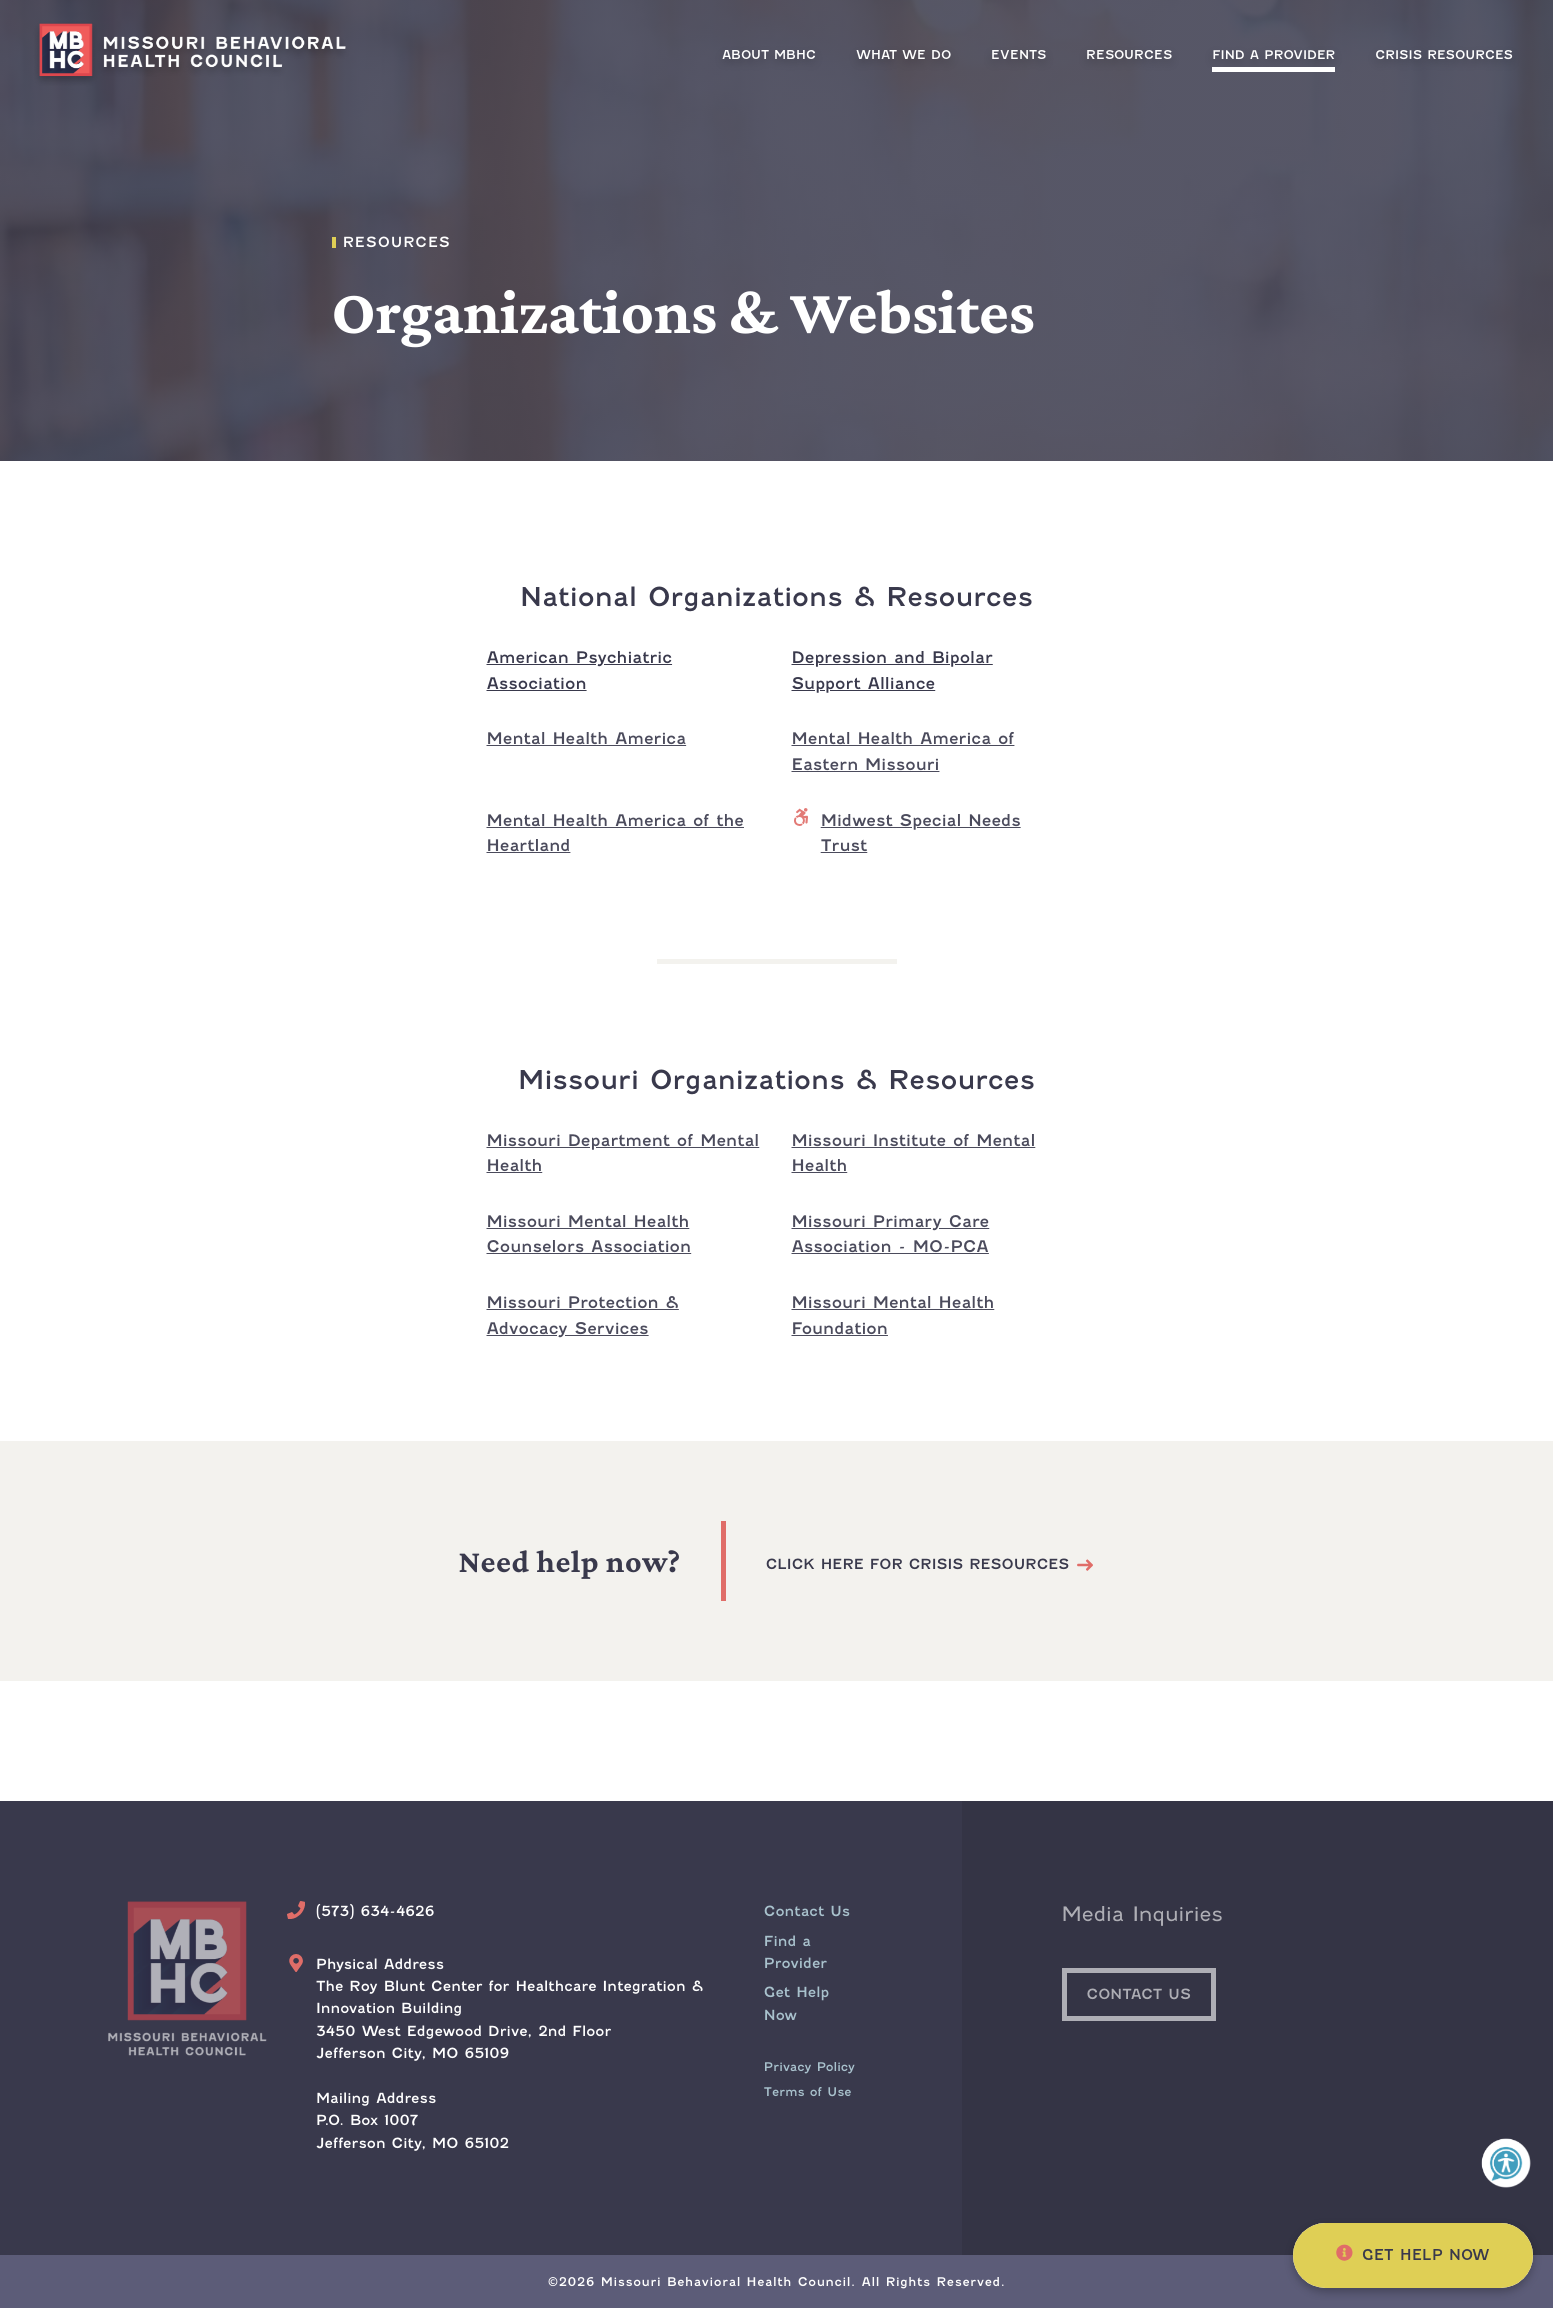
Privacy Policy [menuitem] (809, 2066)
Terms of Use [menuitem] (808, 2091)
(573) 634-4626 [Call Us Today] (375, 1912)
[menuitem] (1273, 54)
